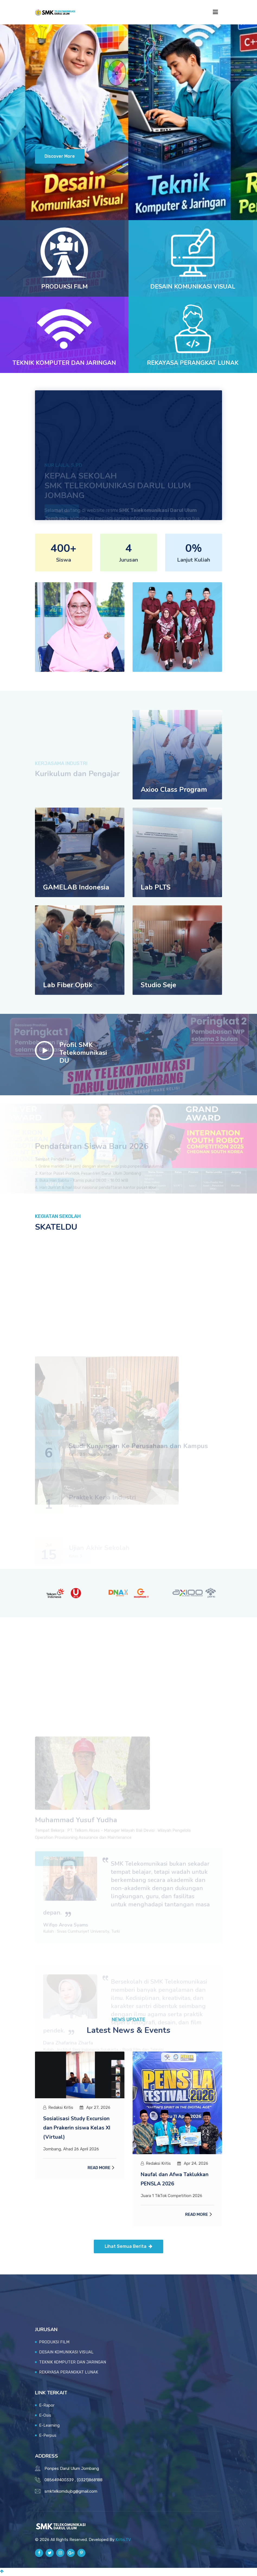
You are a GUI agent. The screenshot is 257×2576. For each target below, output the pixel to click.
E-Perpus (47, 2436)
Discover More (61, 158)
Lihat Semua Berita (128, 2247)
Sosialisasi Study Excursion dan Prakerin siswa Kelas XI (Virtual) (78, 2128)
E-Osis (45, 2416)
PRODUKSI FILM (64, 288)
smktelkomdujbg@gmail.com (70, 2492)
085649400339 (59, 2481)
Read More (99, 2168)
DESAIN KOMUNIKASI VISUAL (192, 288)
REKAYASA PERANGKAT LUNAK (193, 364)
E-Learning (49, 2426)
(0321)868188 (89, 2481)
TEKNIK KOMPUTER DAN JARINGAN (64, 364)
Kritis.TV (123, 2540)
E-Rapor (46, 2406)
